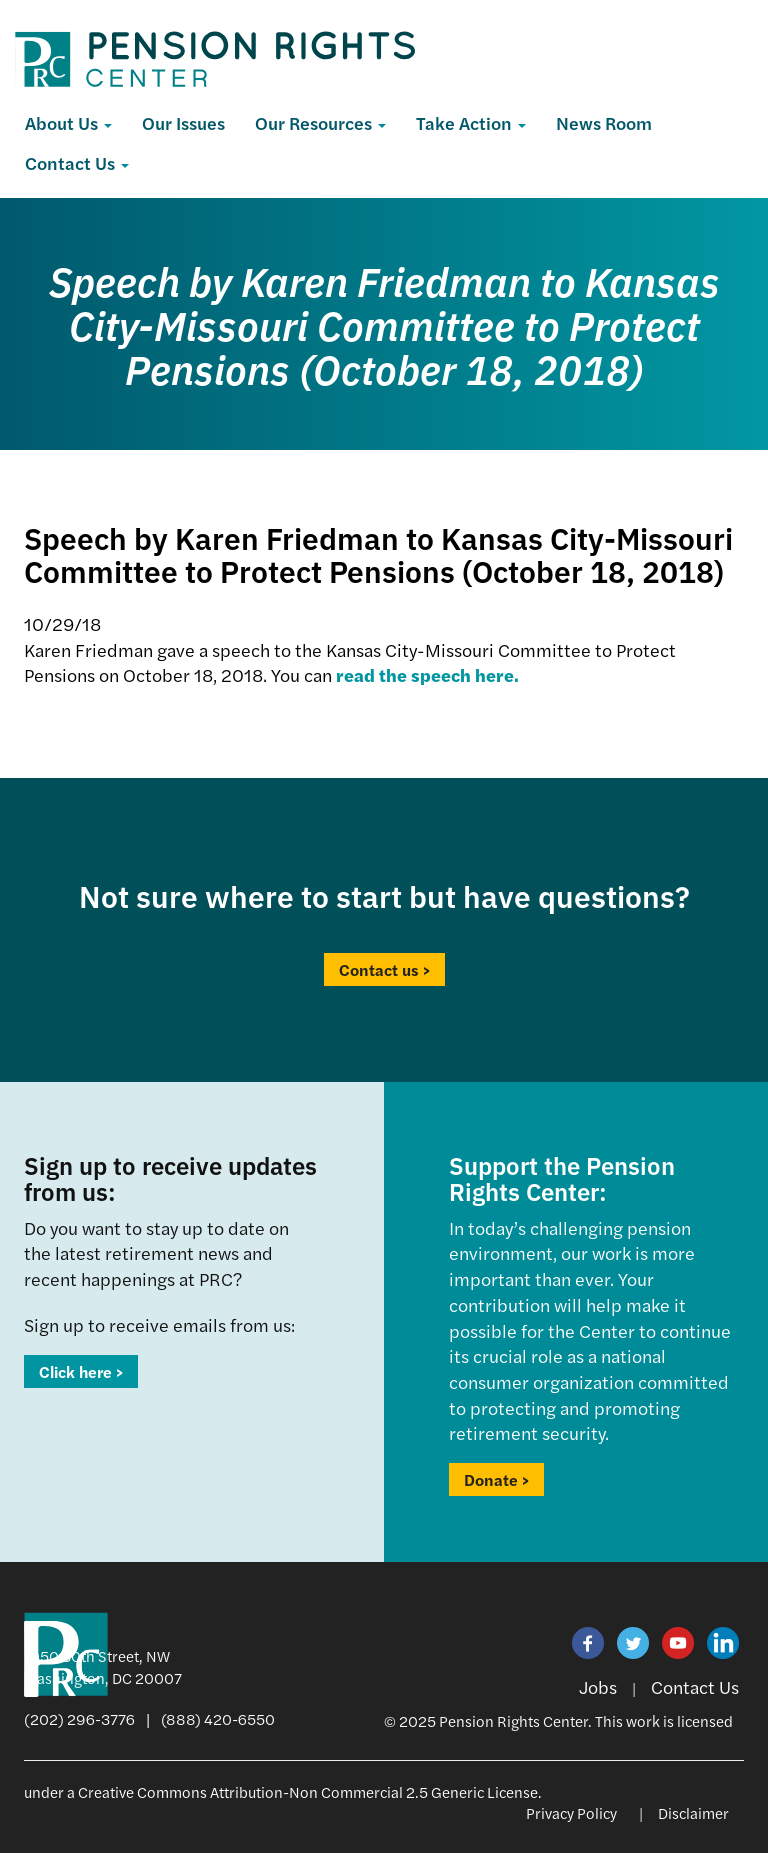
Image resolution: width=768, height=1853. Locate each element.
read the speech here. (427, 674)
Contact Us (77, 162)
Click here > (81, 1371)
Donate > (496, 1479)
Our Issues (183, 122)
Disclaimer (693, 1812)
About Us (68, 122)
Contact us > (384, 969)
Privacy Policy (571, 1812)
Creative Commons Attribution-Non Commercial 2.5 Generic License (308, 1791)
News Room (604, 122)
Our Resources (320, 122)
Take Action (471, 122)
